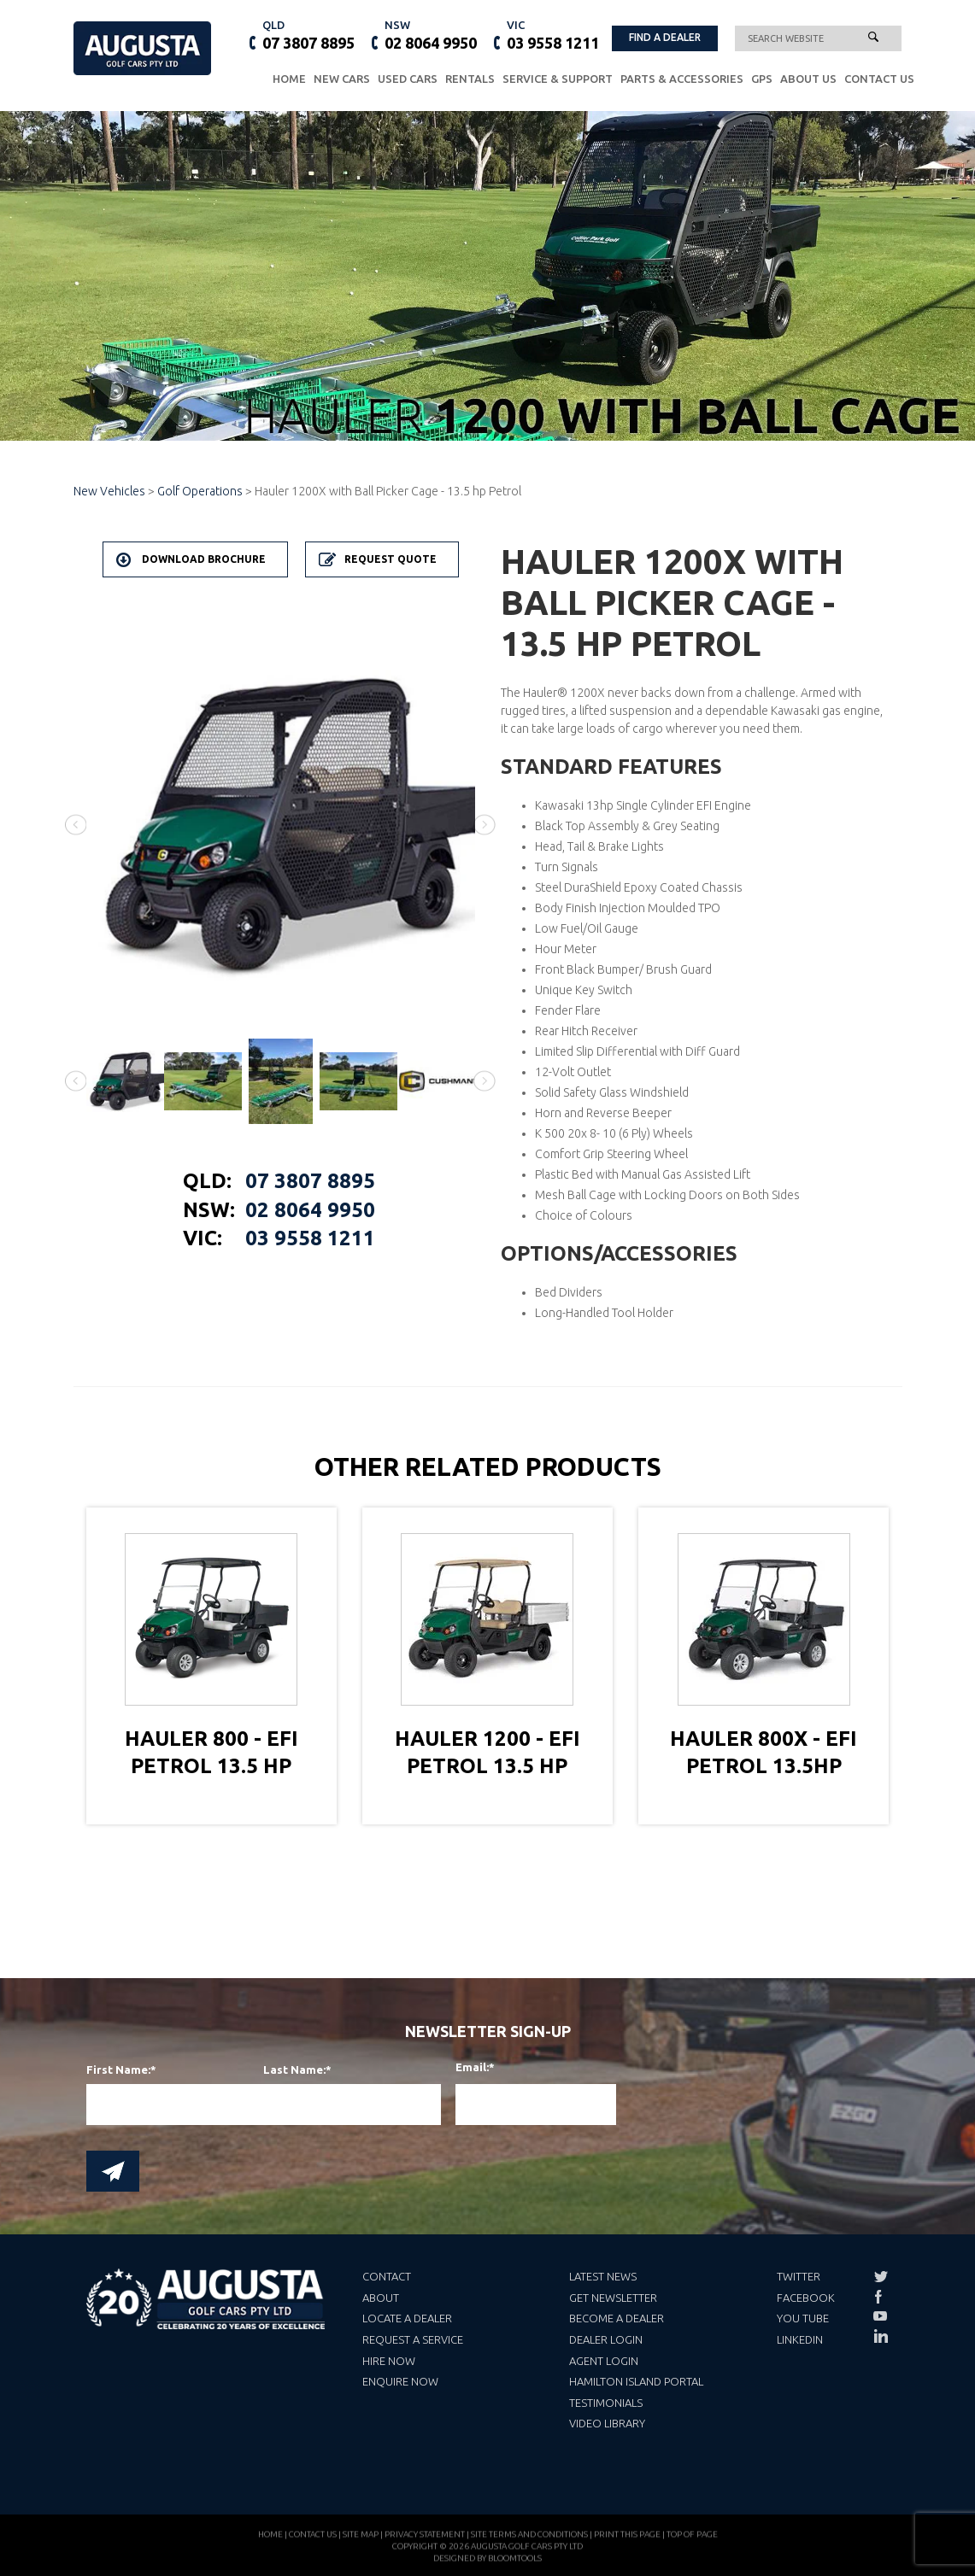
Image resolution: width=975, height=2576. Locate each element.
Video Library (607, 2423)
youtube (880, 2316)
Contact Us (879, 79)
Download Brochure (204, 559)
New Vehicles (110, 491)
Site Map (361, 2542)
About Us (808, 79)
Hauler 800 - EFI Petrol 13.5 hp (211, 1752)
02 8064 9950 (431, 34)
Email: (465, 2067)
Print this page (627, 2542)
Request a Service (412, 2339)
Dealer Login (606, 2339)
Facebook (806, 2298)
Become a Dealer (616, 2318)
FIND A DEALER (665, 37)
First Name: (118, 2069)
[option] (280, 825)
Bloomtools (515, 2566)
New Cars (342, 79)
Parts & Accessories (681, 79)
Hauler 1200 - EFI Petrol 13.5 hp (487, 1752)
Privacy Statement (425, 2542)
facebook (880, 2296)
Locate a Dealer (407, 2318)
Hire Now (388, 2361)
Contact (386, 2276)
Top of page (692, 2542)
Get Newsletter (613, 2298)
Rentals (470, 79)
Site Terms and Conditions (529, 2542)
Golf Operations (200, 491)
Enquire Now (400, 2381)
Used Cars (408, 79)
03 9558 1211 (553, 34)
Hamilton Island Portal (636, 2381)
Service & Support (557, 79)
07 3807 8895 (308, 34)
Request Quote (390, 559)
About (380, 2298)
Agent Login (603, 2361)
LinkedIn (800, 2339)
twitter (880, 2277)
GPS (761, 79)
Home (289, 79)
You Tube (803, 2318)
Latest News (603, 2276)
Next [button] (484, 824)
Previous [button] (76, 824)
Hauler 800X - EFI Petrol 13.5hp (763, 1752)
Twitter (798, 2276)
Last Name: (294, 2069)
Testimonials (606, 2403)
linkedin (880, 2336)
